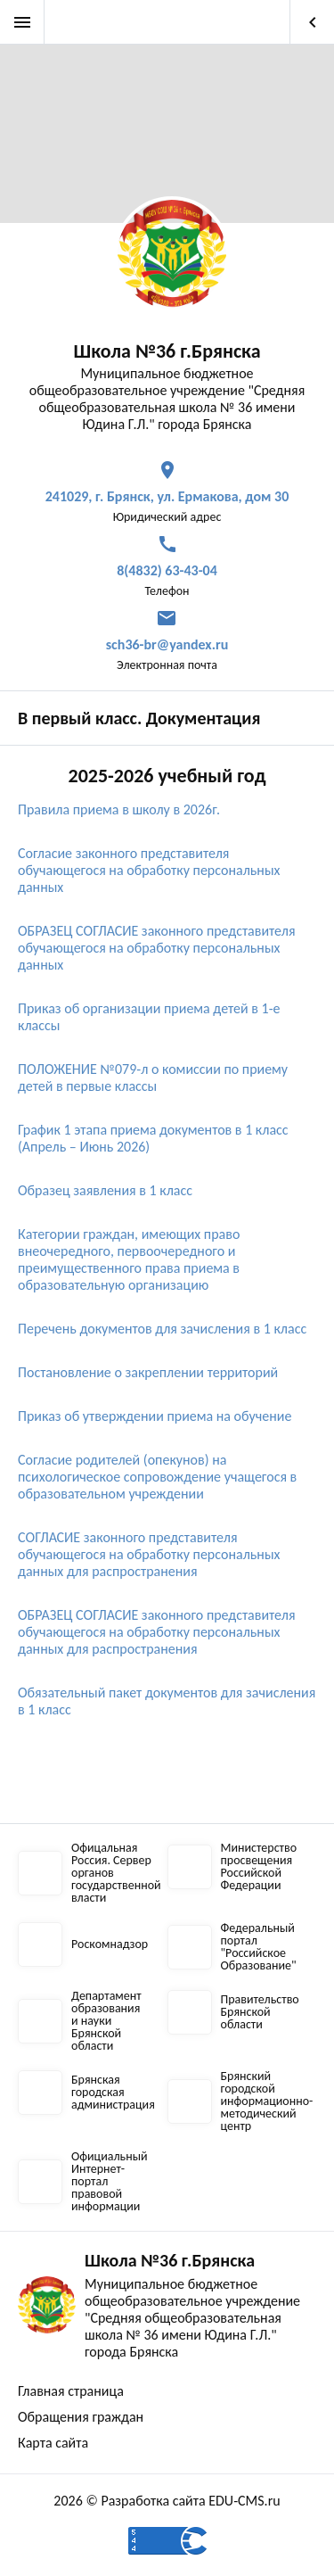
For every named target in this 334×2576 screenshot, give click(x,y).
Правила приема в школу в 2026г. (119, 809)
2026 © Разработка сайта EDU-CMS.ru (166, 2500)
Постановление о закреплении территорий (148, 1372)
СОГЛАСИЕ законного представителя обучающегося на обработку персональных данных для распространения (149, 1554)
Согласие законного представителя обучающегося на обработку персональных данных (149, 870)
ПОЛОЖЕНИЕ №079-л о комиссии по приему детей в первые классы (153, 1077)
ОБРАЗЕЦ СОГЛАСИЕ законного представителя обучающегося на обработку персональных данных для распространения (157, 1631)
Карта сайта (53, 2442)
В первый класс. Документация (139, 718)
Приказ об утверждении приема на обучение (154, 1416)
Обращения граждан (80, 2416)
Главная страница (71, 2390)
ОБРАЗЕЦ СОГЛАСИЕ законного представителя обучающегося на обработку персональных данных (157, 947)
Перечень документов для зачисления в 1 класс (164, 1328)
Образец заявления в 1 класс (105, 1190)
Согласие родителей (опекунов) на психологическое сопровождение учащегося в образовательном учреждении (157, 1476)
